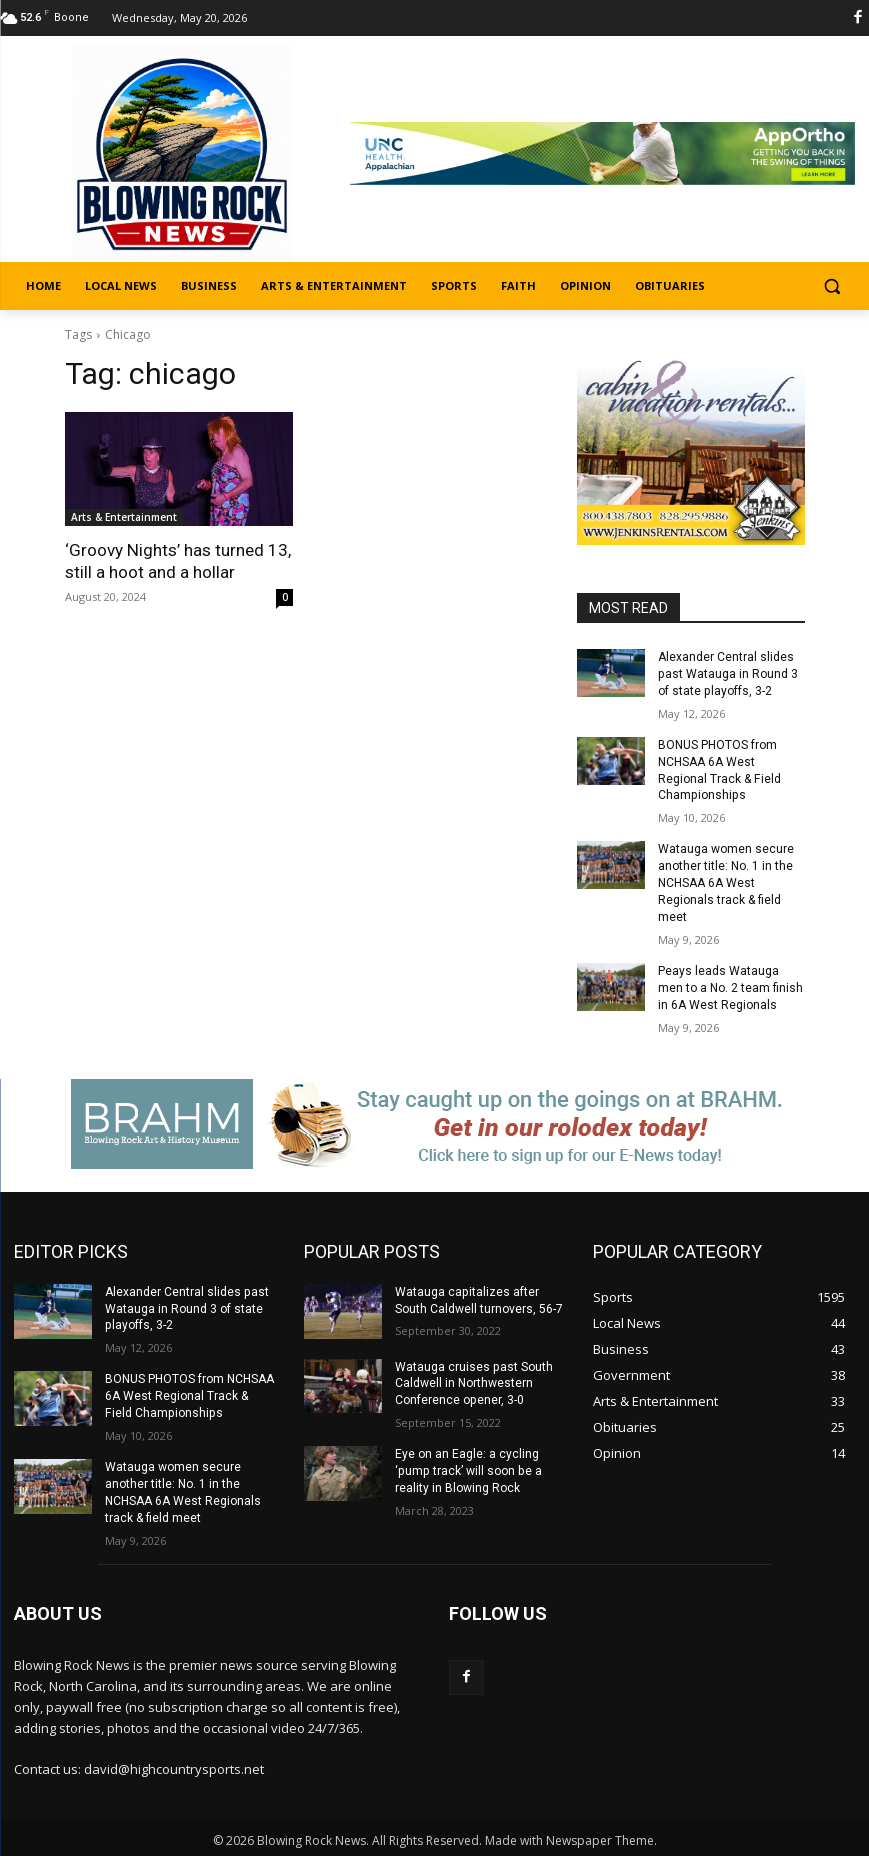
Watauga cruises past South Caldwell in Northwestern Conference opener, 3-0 (473, 1382)
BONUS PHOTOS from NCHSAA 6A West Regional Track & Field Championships (189, 1394)
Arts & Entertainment (124, 517)
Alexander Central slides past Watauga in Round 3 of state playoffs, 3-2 (727, 674)
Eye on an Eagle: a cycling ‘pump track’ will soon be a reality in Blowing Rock (467, 1469)
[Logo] (182, 155)
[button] (831, 286)
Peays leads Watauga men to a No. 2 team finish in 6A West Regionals (730, 987)
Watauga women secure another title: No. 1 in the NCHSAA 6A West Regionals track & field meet (726, 882)
